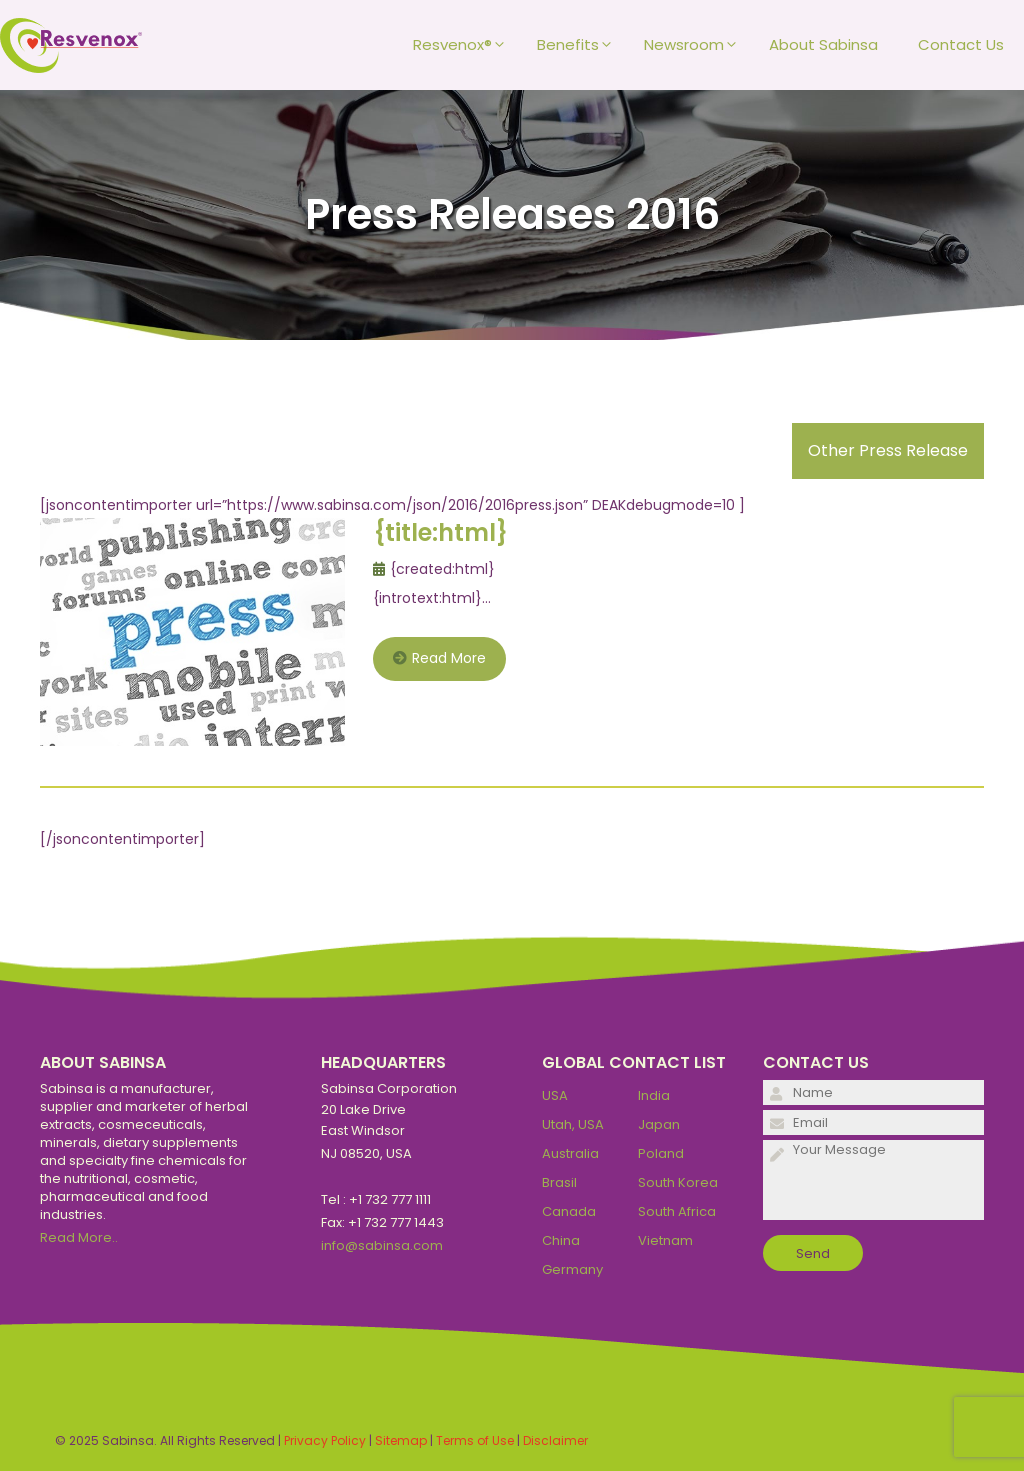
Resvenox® (465, 45)
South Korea (678, 1182)
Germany (572, 1269)
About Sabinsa (823, 44)
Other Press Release (888, 450)
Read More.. (79, 1237)
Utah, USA (573, 1124)
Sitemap (401, 1440)
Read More (439, 658)
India (654, 1095)
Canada (569, 1211)
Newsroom (696, 45)
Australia (570, 1153)
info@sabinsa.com (382, 1245)
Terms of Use (475, 1440)
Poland (661, 1153)
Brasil (559, 1182)
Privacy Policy (325, 1440)
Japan (659, 1124)
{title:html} (440, 532)
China (561, 1240)
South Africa (677, 1211)
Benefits (580, 45)
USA (555, 1095)
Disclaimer (555, 1440)
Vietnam (665, 1240)
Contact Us (961, 44)
